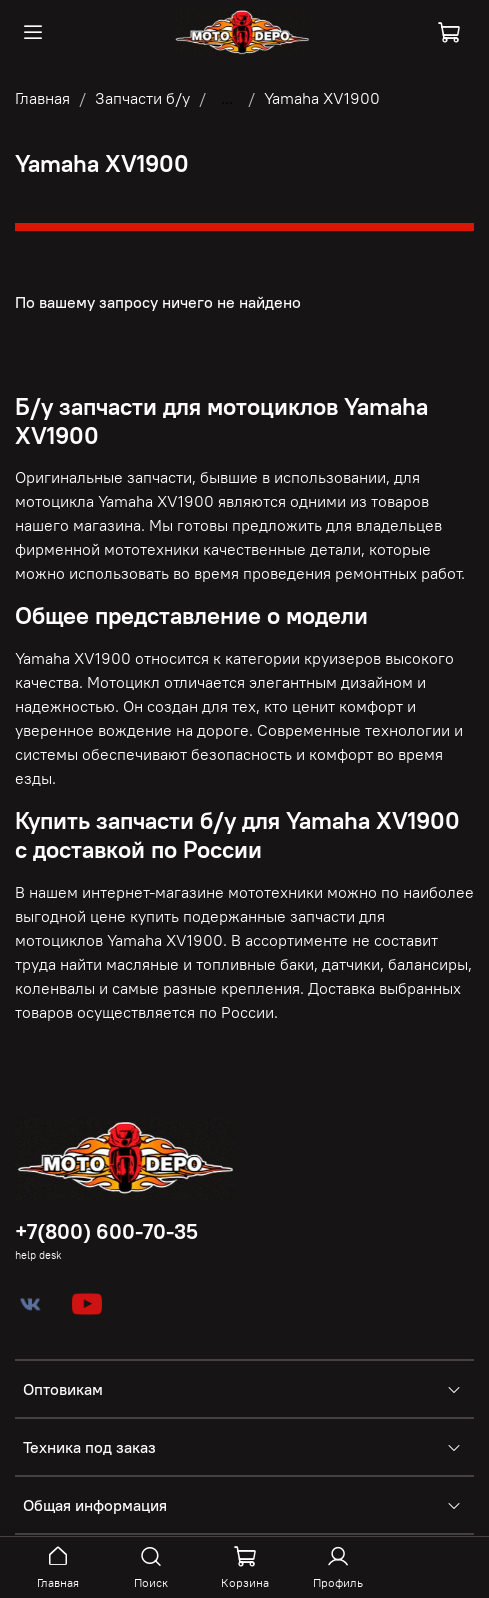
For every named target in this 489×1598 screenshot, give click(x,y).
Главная (42, 98)
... (227, 98)
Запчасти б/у (142, 98)
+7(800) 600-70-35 (106, 1231)
